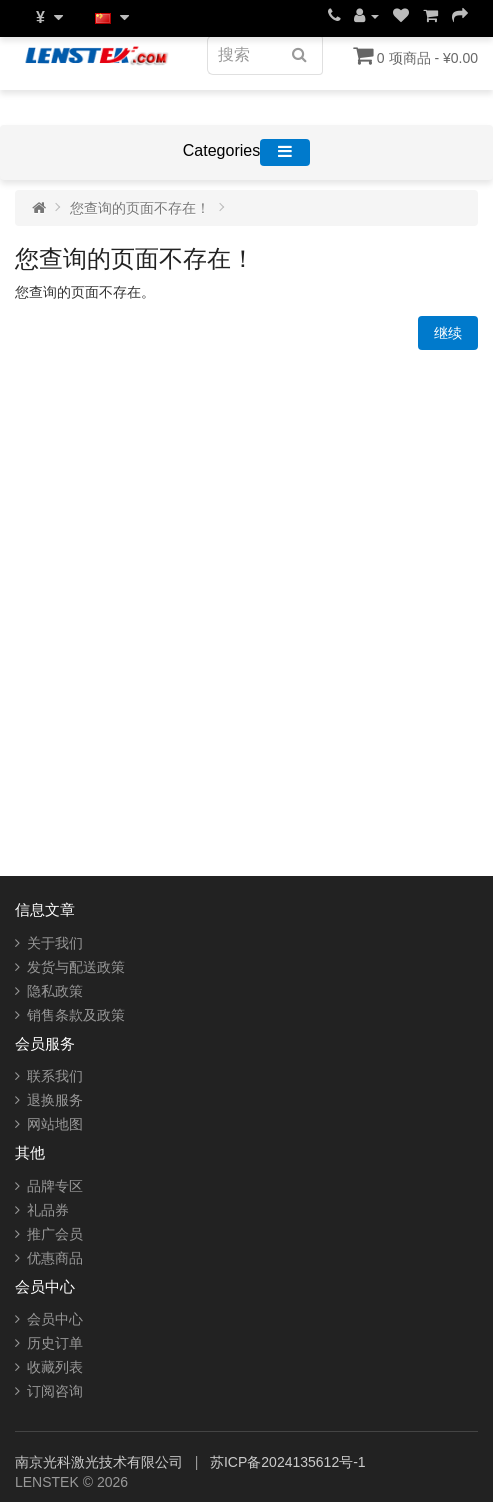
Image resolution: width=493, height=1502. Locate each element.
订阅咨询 (55, 1391)
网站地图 (55, 1124)
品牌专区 (55, 1186)
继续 (448, 333)
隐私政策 (55, 991)
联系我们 (55, 1076)
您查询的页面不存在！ (140, 208)
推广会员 (55, 1234)
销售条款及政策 (76, 1015)
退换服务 (55, 1100)
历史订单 (55, 1343)
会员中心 (55, 1319)
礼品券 (48, 1210)
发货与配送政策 (76, 967)
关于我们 (55, 943)
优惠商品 (55, 1258)
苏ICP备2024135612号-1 (288, 1462)
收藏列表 (55, 1367)
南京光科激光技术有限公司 (101, 1462)
